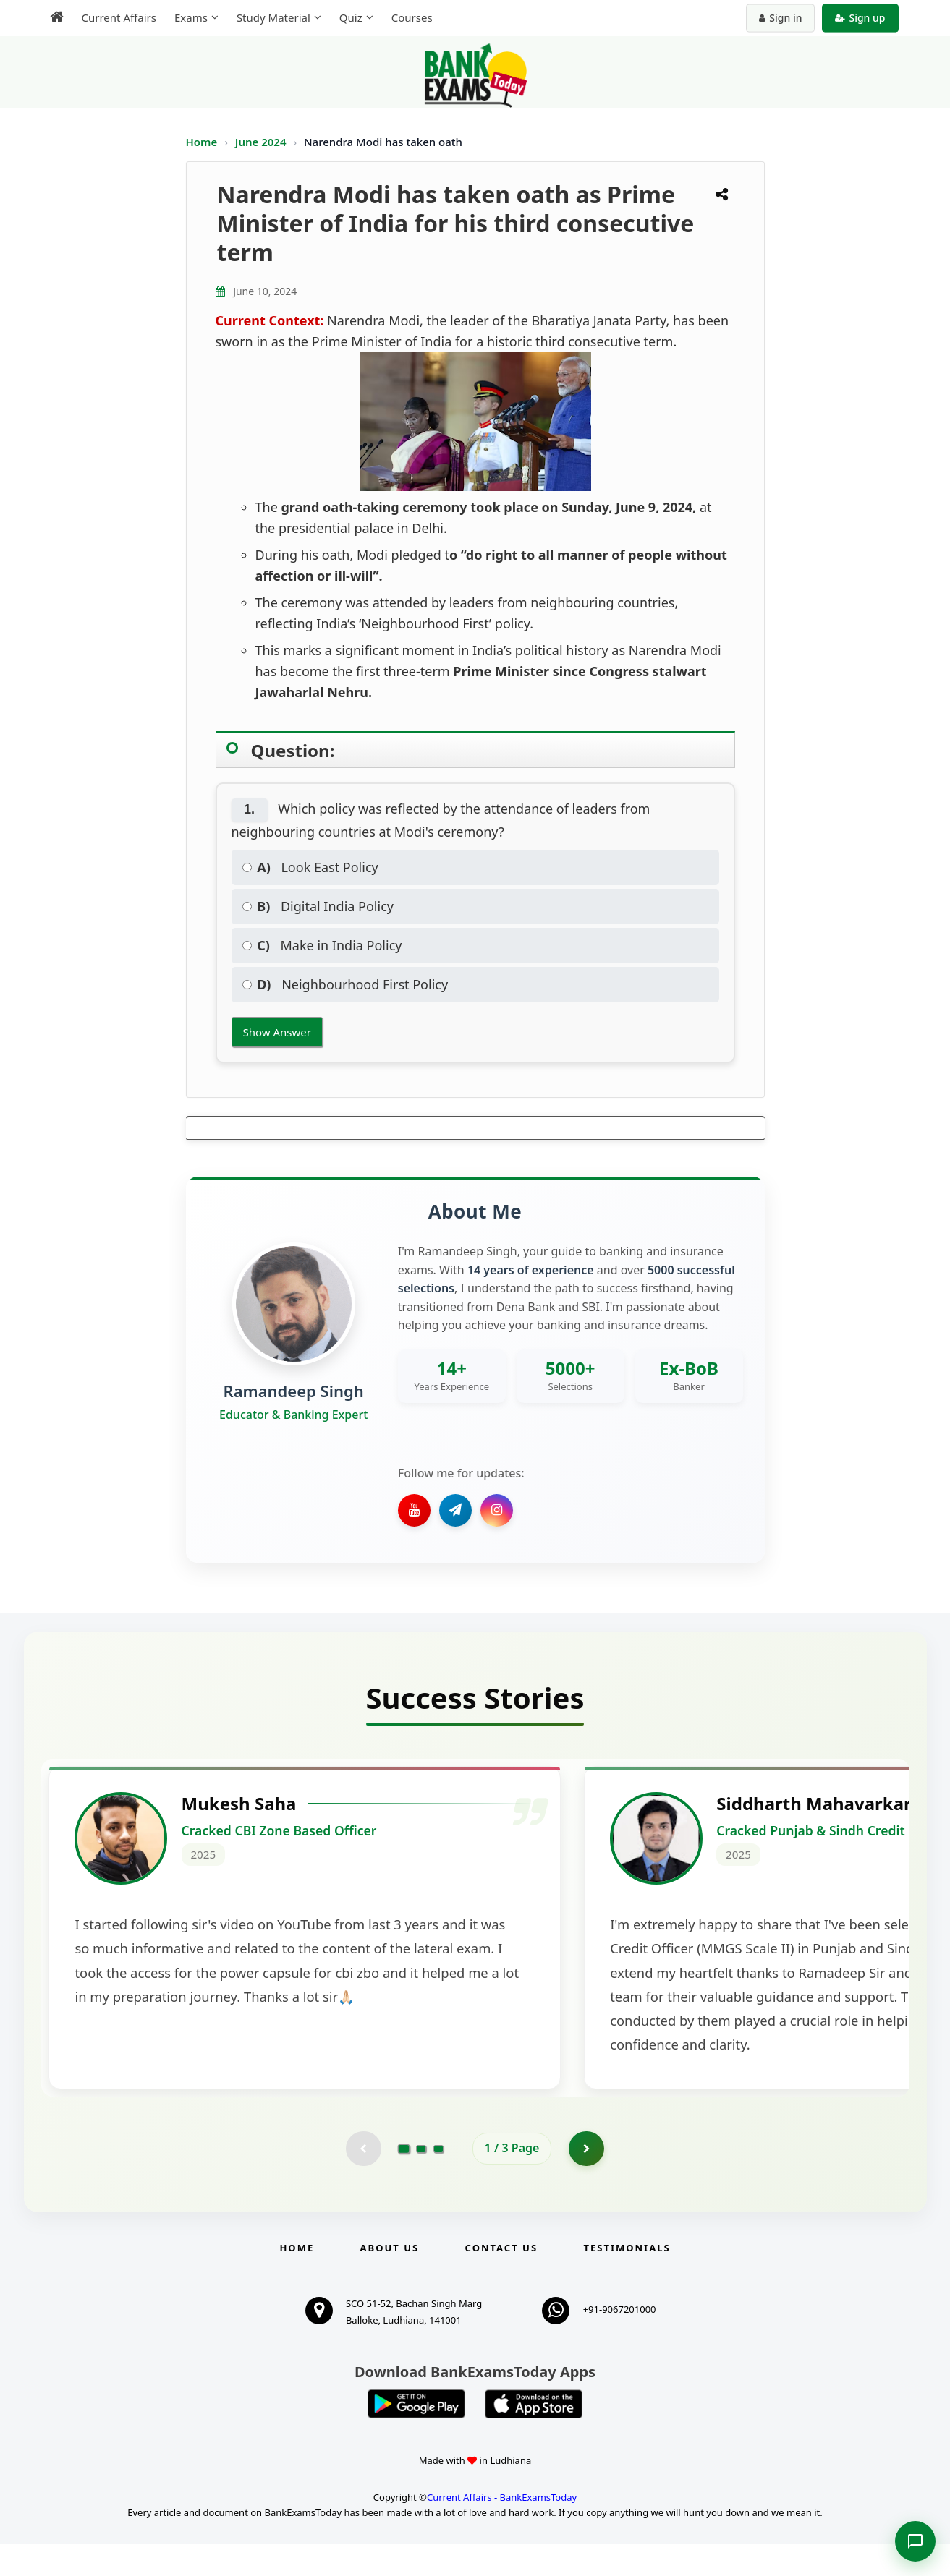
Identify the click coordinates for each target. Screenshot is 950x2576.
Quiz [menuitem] (350, 17)
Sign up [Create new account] (860, 18)
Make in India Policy (322, 945)
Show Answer (277, 1032)
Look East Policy (310, 867)
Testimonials (626, 2279)
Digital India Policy (318, 906)
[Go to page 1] (403, 2180)
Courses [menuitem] (412, 17)
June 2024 (262, 142)
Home (202, 142)
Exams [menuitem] (191, 17)
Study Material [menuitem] (273, 17)
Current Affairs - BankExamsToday (502, 2529)
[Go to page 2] (421, 2179)
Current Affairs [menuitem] (119, 17)
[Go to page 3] (438, 2179)
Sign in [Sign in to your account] (780, 18)
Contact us (501, 2279)
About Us (390, 2279)
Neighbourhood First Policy (345, 984)
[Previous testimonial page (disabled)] (363, 2180)
